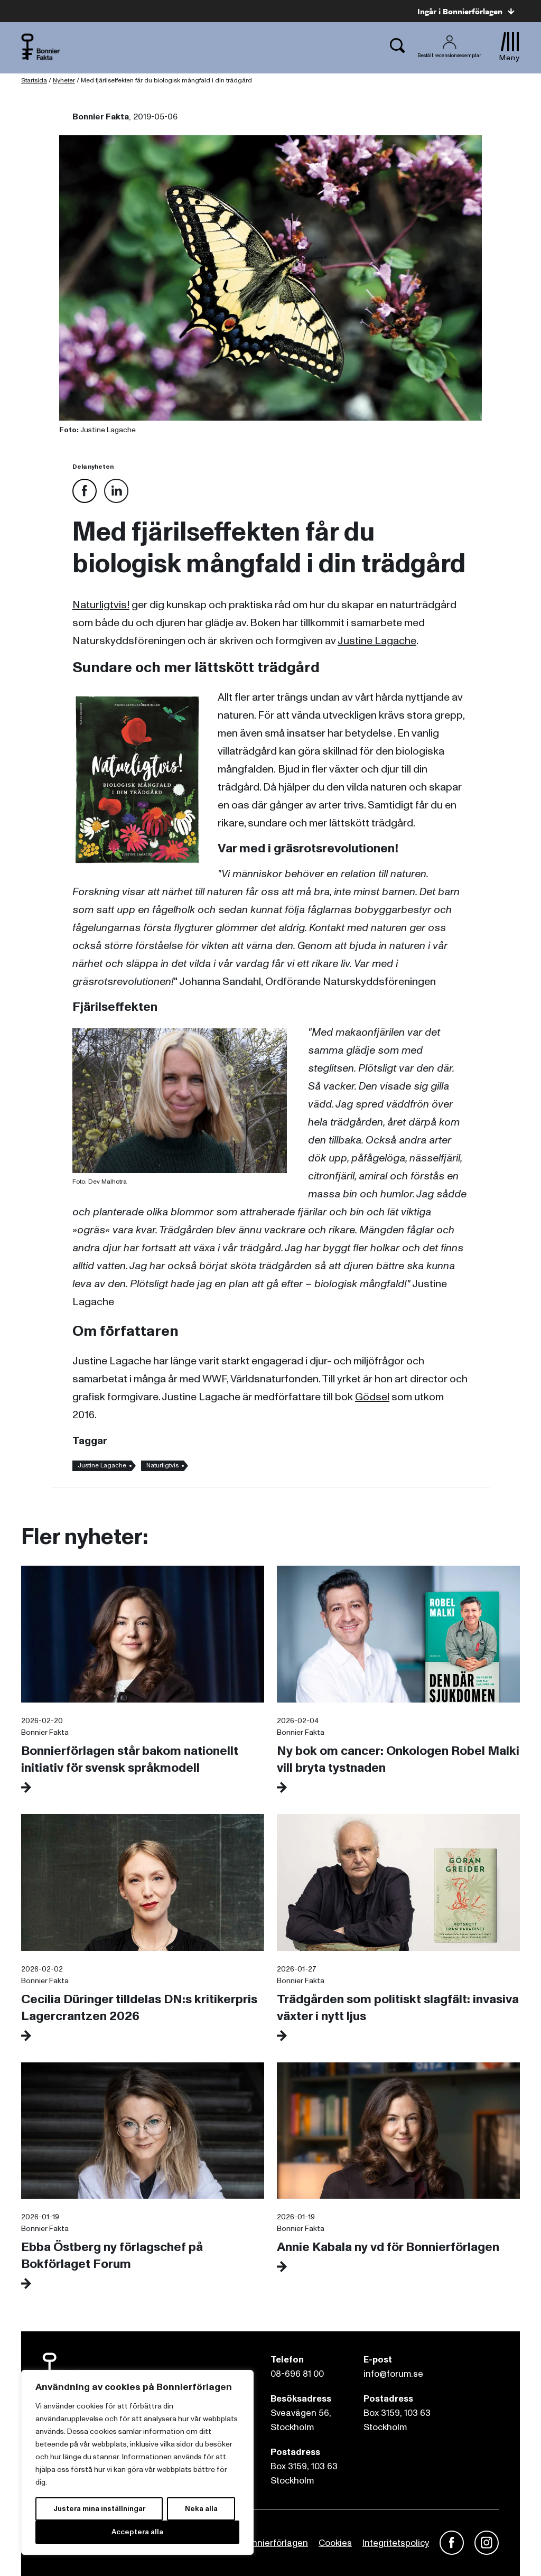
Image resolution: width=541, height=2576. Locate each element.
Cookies (335, 2543)
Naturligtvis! (100, 605)
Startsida (34, 80)
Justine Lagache (377, 641)
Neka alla (201, 2509)
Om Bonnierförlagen (266, 2543)
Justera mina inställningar (99, 2509)
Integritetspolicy (395, 2543)
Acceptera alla (137, 2532)
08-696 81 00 (297, 2374)
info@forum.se (393, 2374)
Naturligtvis (162, 1465)
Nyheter (64, 80)
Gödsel (372, 1397)
